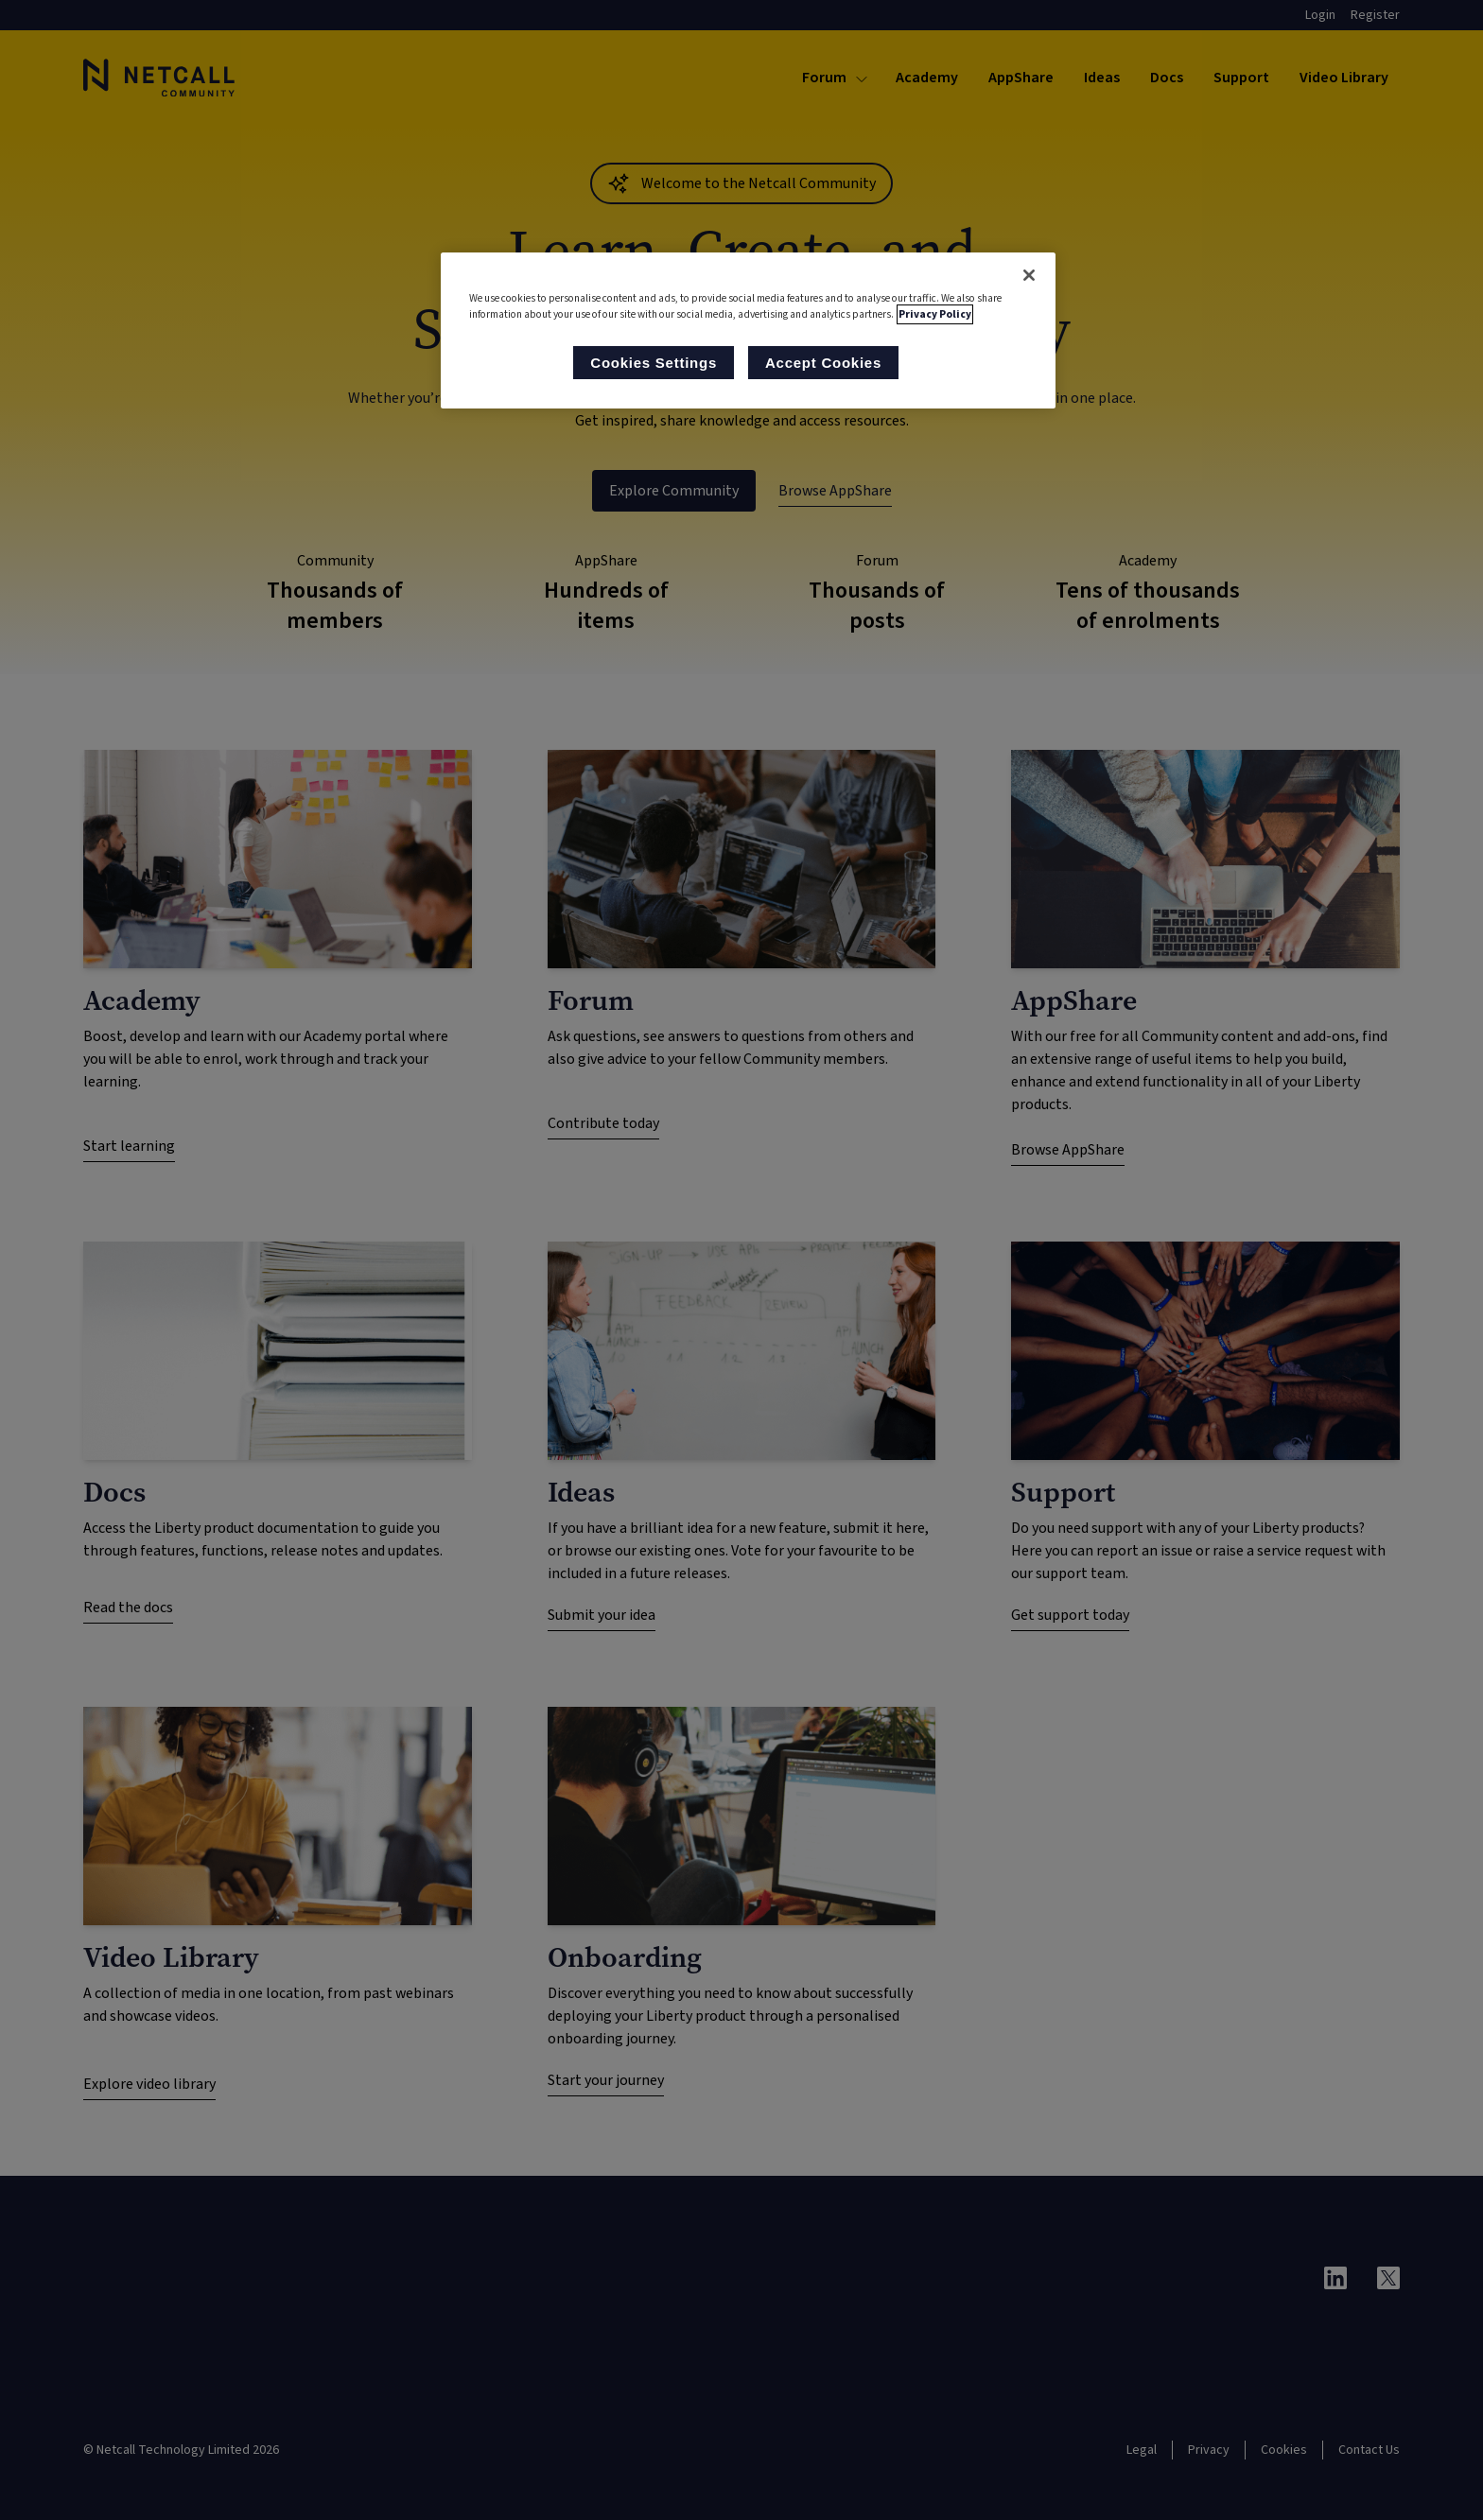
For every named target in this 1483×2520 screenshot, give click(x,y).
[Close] (1029, 275)
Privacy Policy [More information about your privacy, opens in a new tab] (935, 314)
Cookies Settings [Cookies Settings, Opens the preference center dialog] (653, 363)
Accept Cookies (823, 363)
